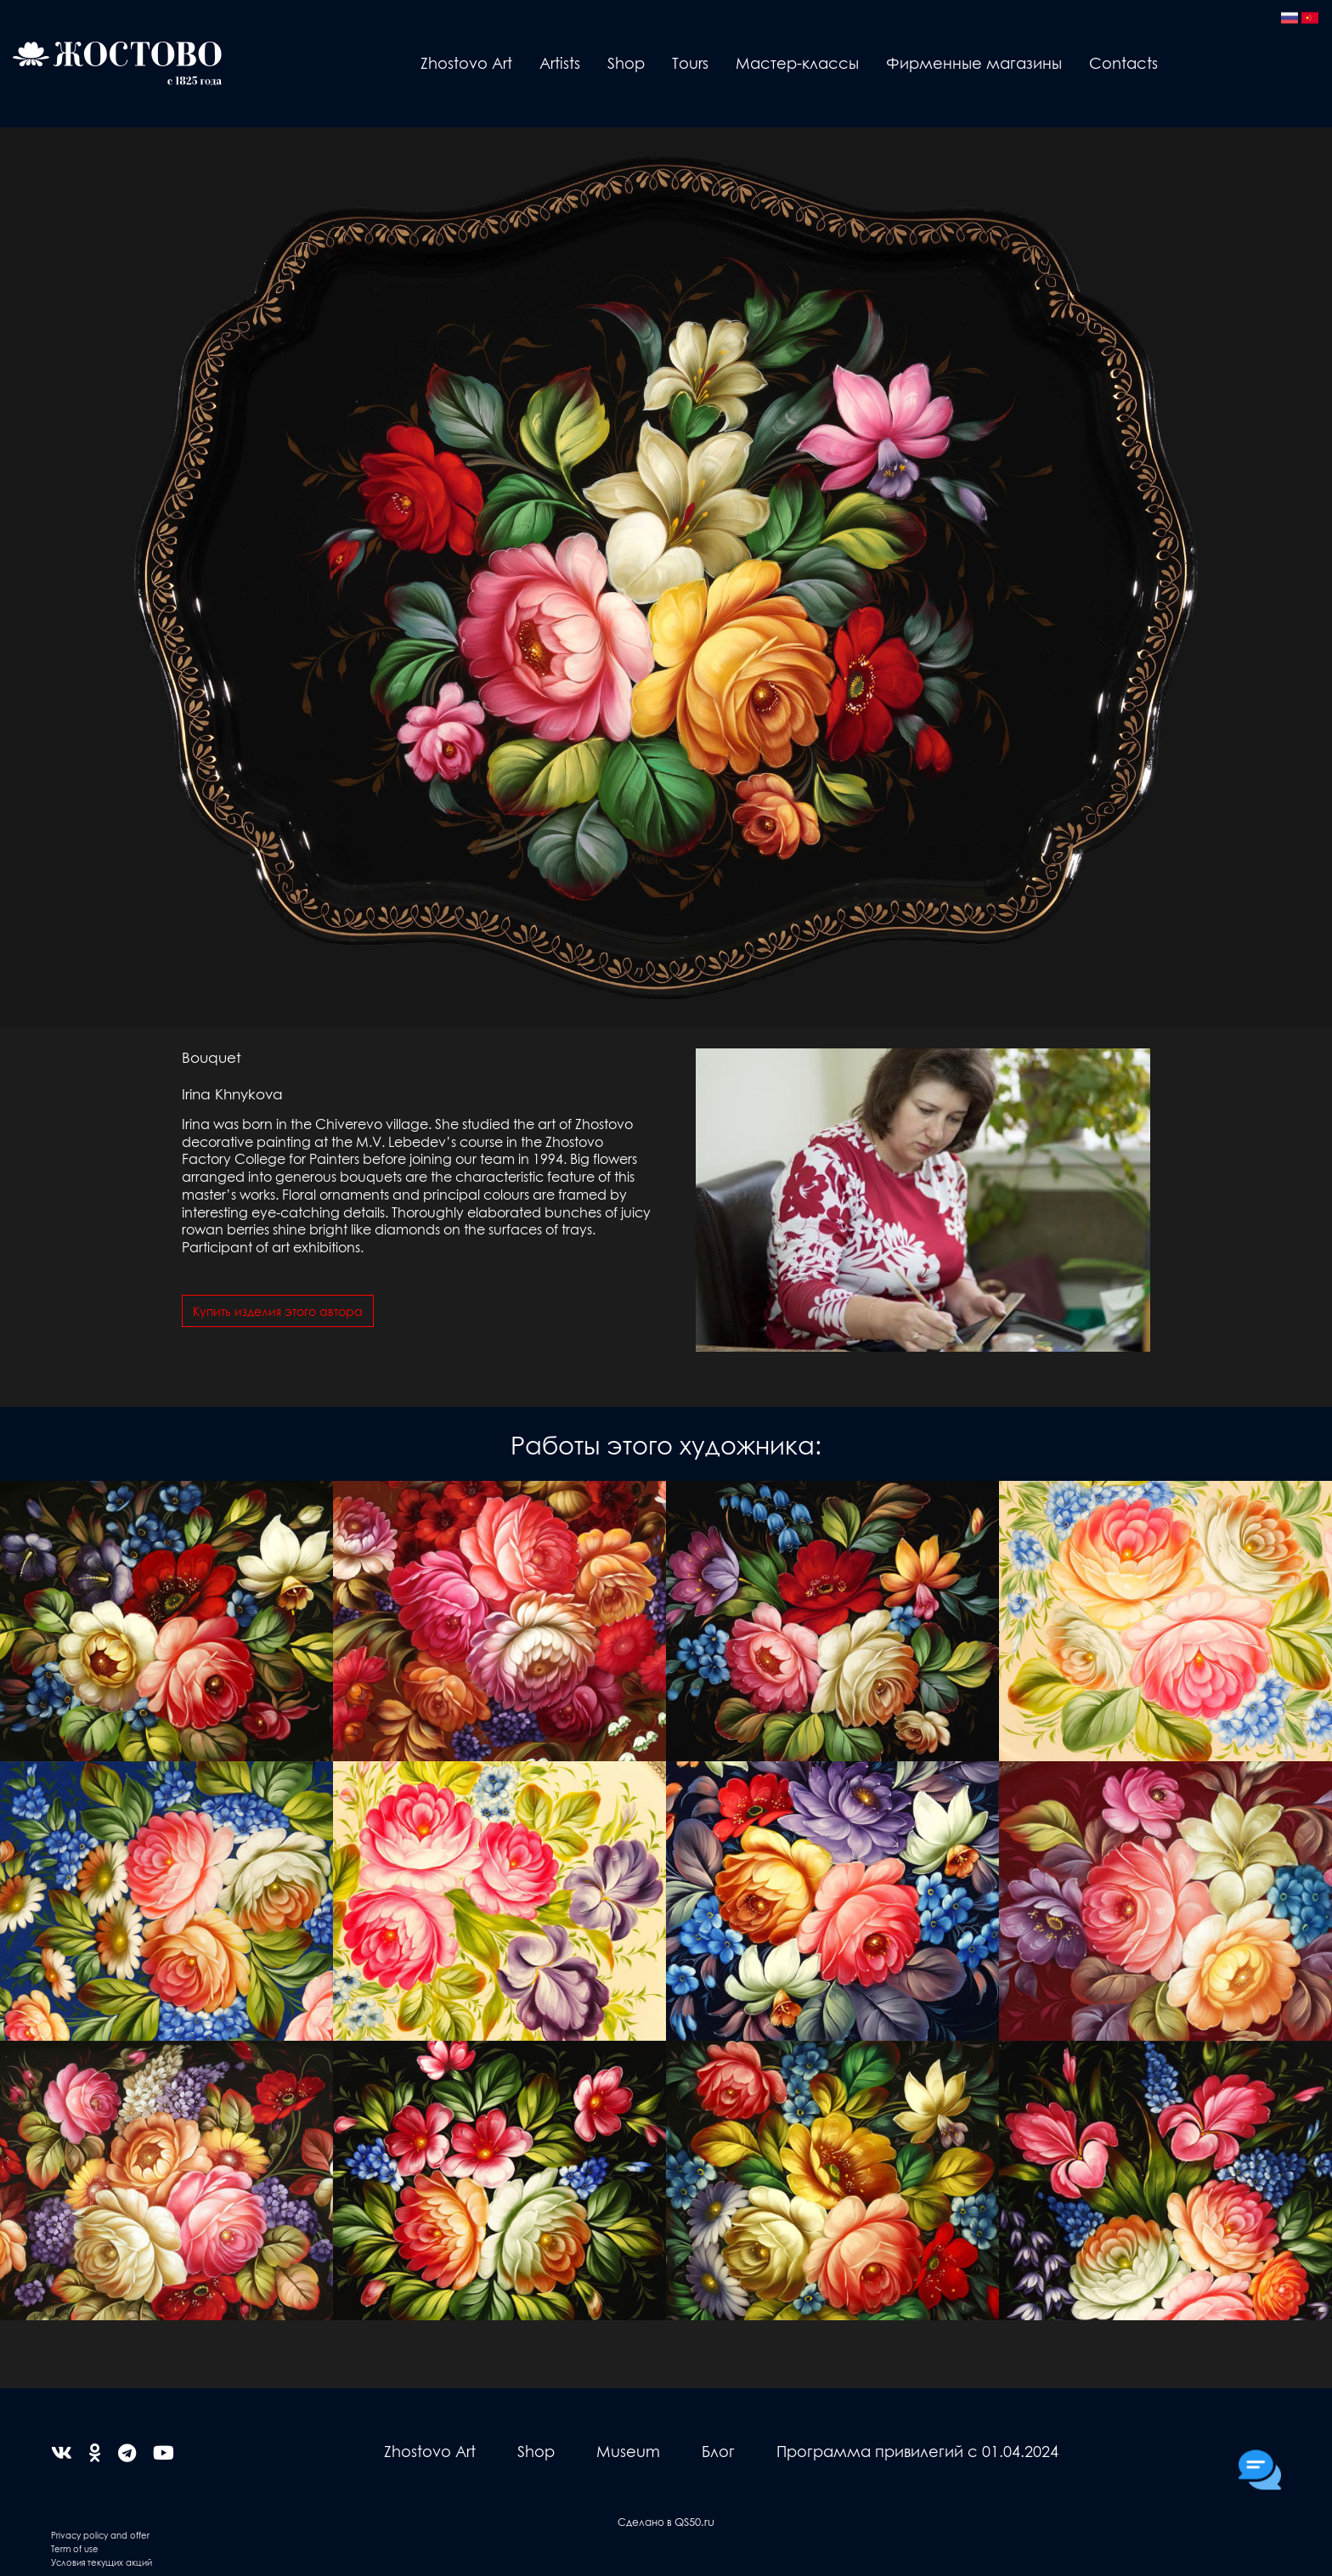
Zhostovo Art (466, 62)
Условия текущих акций (101, 2562)
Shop (626, 62)
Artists (559, 62)
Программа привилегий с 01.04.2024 (917, 2450)
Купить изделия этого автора (278, 1311)
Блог (718, 2450)
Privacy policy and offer (100, 2534)
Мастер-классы (797, 62)
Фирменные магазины (974, 62)
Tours (690, 62)
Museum (628, 2450)
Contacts (1123, 62)
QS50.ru (694, 2521)
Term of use (75, 2548)
